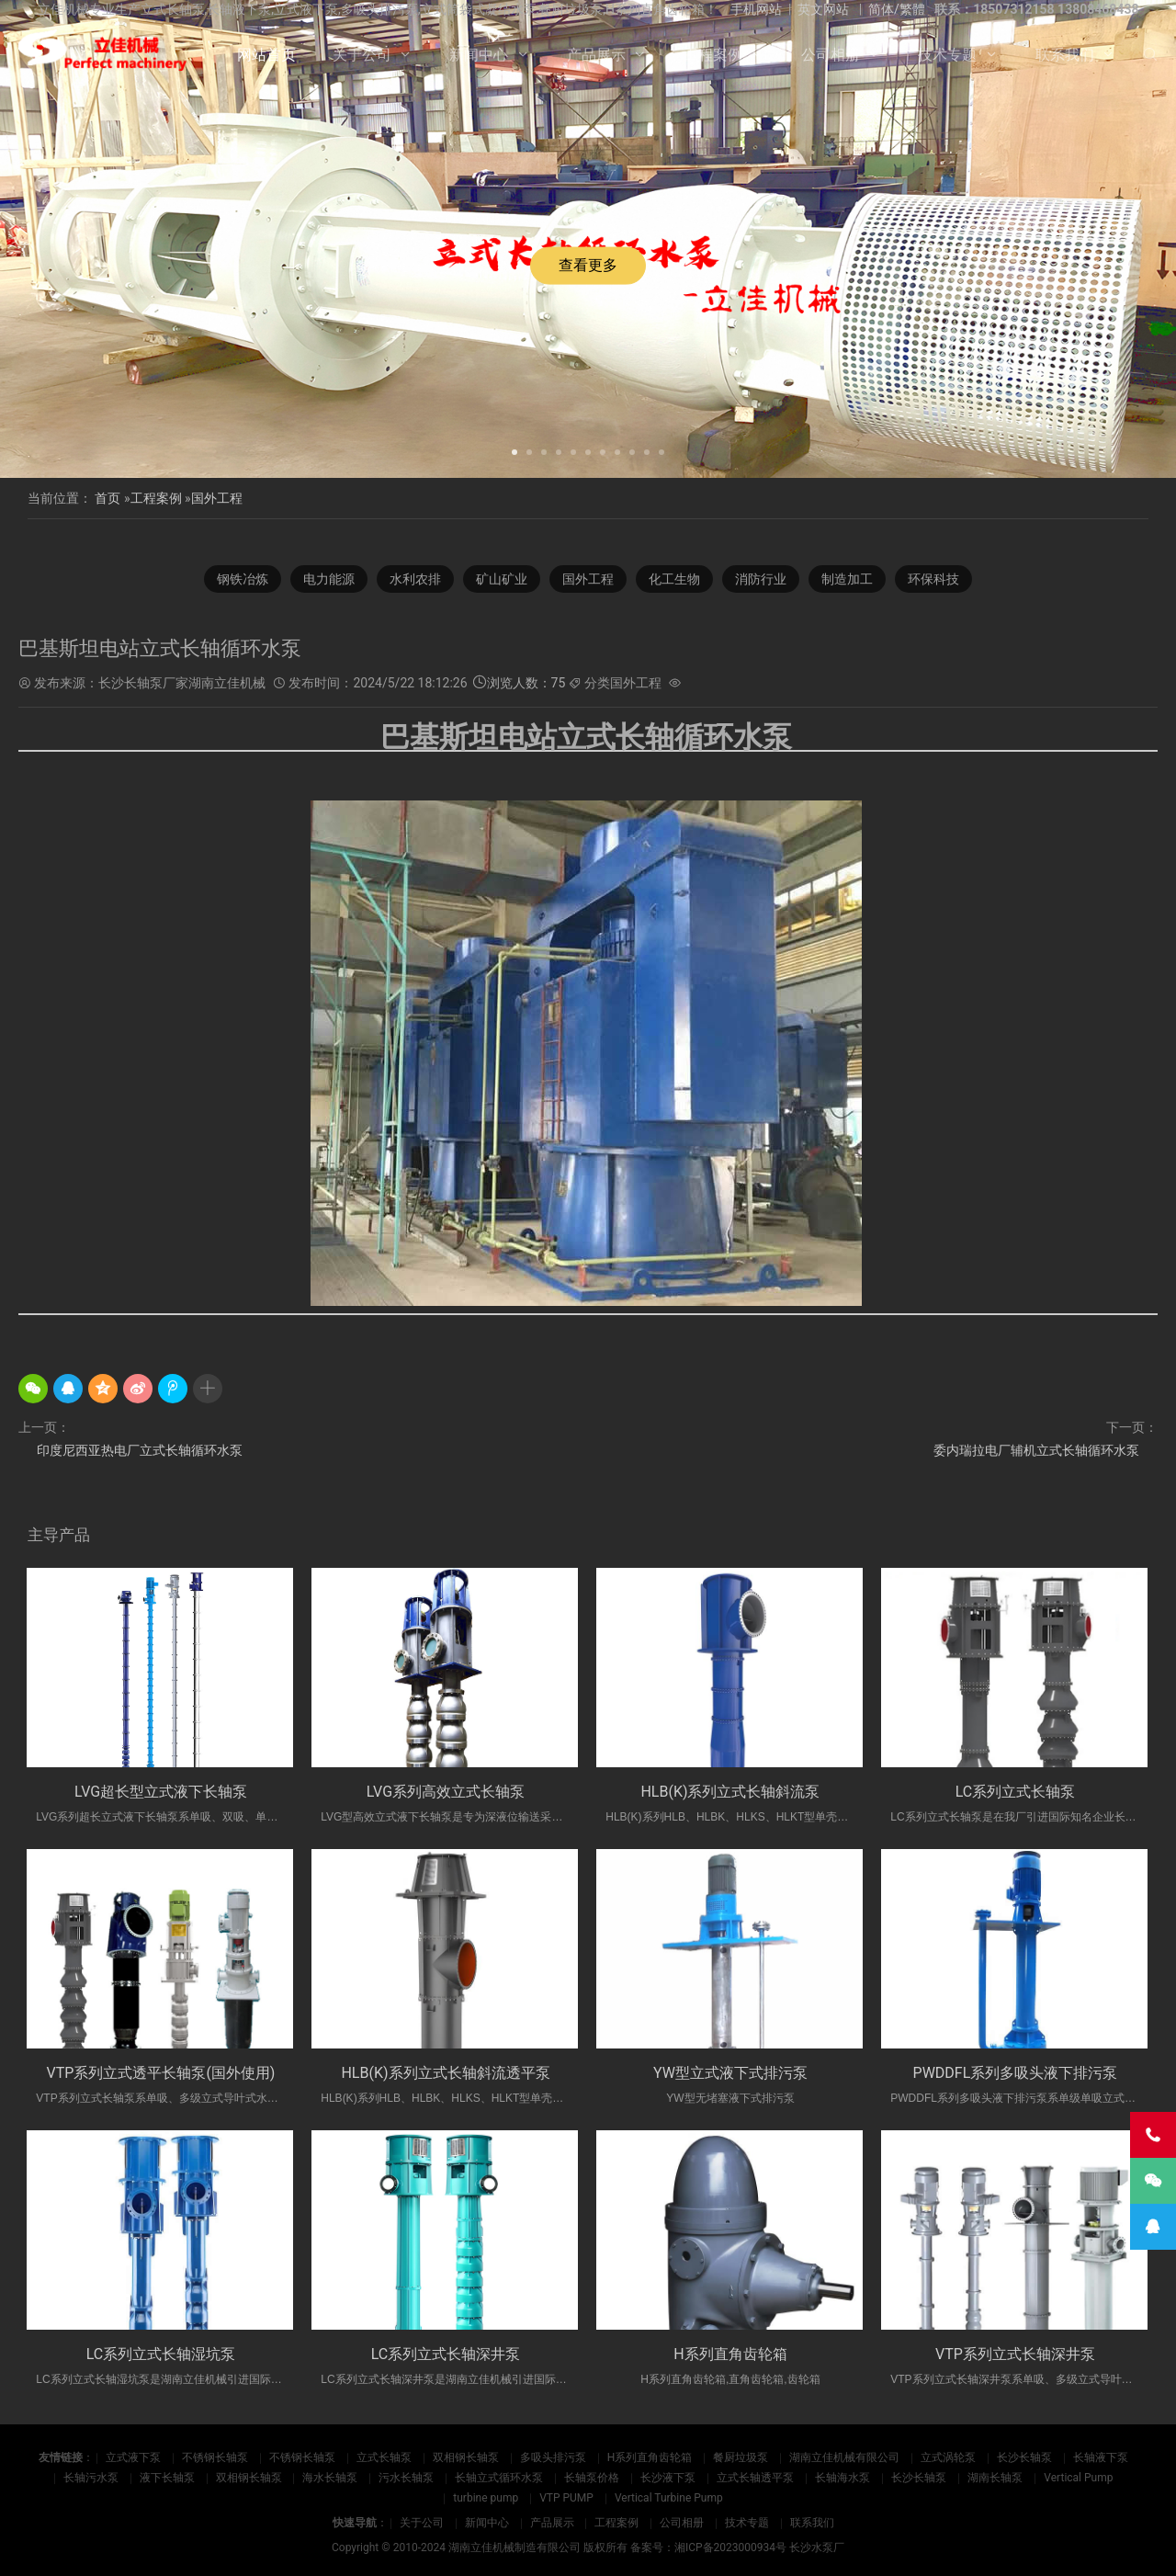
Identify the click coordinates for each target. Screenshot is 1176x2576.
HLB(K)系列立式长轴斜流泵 (730, 1791)
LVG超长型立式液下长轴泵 (160, 1791)
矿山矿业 (501, 579)
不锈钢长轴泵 (215, 2457)
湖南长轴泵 (995, 2477)
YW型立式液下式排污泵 (730, 2073)
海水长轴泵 (329, 2477)
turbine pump (485, 2497)
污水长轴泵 (406, 2477)
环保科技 (933, 579)
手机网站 (756, 9)
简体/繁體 (896, 9)
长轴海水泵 (842, 2477)
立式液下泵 (133, 2457)
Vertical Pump (1078, 2477)
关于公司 (362, 54)
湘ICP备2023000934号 (730, 2547)
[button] (514, 450)
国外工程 (217, 498)
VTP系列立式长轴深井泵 (1015, 2354)
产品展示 (596, 54)
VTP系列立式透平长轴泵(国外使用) (161, 2073)
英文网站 (823, 9)
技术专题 (947, 54)
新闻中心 (478, 54)
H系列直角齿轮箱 (729, 2354)
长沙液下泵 (667, 2477)
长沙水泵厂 (816, 2547)
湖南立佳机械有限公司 (844, 2457)
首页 (107, 498)
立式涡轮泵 (948, 2457)
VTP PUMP (566, 2497)
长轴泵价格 (591, 2477)
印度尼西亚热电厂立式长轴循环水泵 (140, 1450)
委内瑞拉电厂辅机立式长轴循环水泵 (1036, 1450)
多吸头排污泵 (553, 2457)
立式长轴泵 (384, 2457)
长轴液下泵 (1100, 2457)
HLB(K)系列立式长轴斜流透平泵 (445, 2073)
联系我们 (1064, 54)
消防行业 (760, 579)
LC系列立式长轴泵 (1016, 1791)
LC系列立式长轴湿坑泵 (161, 2354)
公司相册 (830, 54)
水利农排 (415, 579)
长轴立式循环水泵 (499, 2477)
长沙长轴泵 (1024, 2457)
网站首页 (266, 54)
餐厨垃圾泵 (740, 2457)
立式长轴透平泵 (755, 2477)
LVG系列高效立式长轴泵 (446, 1791)
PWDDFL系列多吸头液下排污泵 (1015, 2073)
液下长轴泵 (167, 2477)
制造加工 (847, 579)
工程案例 (713, 54)
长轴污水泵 (91, 2477)
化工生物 (674, 579)
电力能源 (329, 579)
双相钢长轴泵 (466, 2457)
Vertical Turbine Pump (669, 2497)
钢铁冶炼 (242, 579)
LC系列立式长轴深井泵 (446, 2354)
